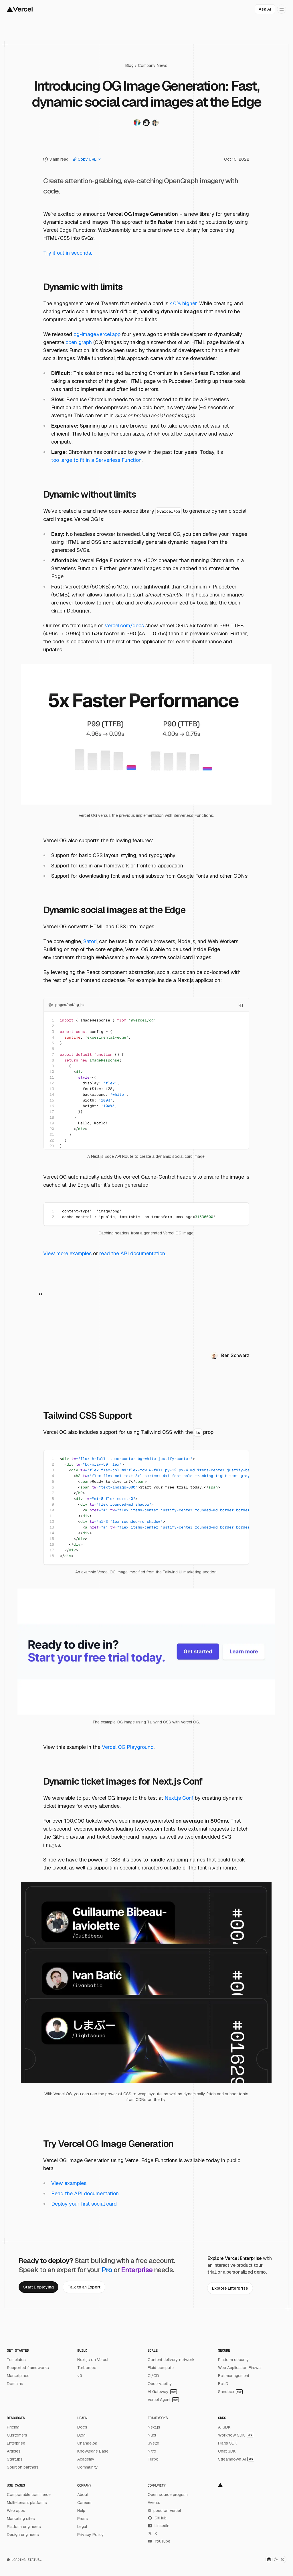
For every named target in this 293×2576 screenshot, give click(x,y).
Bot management (233, 2375)
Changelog (87, 2443)
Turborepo (86, 2367)
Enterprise (16, 2443)
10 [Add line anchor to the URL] (52, 1071)
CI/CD (153, 2375)
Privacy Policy (90, 2534)
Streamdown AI (236, 2459)
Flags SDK (227, 2443)
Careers (84, 2502)
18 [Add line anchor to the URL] (52, 1117)
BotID (223, 2383)
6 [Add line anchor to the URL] (53, 1048)
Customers (17, 2435)
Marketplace (18, 2375)
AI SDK (224, 2427)
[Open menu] (281, 9)
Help (81, 2510)
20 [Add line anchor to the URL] (52, 1128)
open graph (79, 342)
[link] (38, 2287)
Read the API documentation (85, 2193)
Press (82, 2518)
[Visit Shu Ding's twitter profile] (137, 123)
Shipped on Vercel (164, 2510)
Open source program (168, 2494)
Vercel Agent (163, 2399)
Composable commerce (29, 2494)
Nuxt (152, 2435)
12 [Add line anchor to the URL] (52, 1083)
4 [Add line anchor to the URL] (53, 1037)
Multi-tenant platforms (27, 2502)
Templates (16, 2359)
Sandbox (230, 2391)
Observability (160, 2383)
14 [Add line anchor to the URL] (52, 1094)
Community (87, 2467)
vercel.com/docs (124, 625)
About (82, 2494)
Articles (14, 2451)
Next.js (154, 2427)
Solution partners (23, 2467)
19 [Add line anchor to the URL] (52, 1123)
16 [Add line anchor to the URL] (52, 1106)
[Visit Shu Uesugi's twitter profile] (155, 123)
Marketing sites (21, 2518)
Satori (90, 941)
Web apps (16, 2510)
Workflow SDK (235, 2435)
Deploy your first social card (84, 2203)
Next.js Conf (179, 1798)
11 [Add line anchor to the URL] (52, 1077)
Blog (129, 65)
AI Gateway (162, 2391)
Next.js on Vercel (92, 2359)
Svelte (153, 2443)
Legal (82, 2526)
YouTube (159, 2541)
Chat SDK (227, 2451)
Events (154, 2502)
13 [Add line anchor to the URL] (52, 1088)
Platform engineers (24, 2526)
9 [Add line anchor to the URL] (53, 1065)
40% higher (183, 303)
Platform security (233, 2359)
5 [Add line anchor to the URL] (53, 1043)
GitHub (157, 2518)
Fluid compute (161, 2367)
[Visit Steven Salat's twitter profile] (146, 123)
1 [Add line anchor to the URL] (53, 1020)
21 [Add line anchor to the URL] (52, 1134)
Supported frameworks (28, 2367)
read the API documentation (132, 1253)
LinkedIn (158, 2525)
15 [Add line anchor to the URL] (52, 1100)
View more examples (67, 1253)
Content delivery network (171, 2359)
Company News (152, 65)
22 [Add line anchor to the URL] (52, 1140)
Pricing (13, 2427)
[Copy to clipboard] (240, 1004)
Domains (15, 2383)
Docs (82, 2427)
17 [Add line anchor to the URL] (52, 1111)
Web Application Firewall (240, 2367)
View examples (68, 2183)
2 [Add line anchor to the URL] (53, 1025)
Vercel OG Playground (128, 1747)
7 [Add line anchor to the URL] (53, 1054)
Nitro (152, 2451)
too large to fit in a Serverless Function (96, 460)
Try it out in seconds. (67, 253)
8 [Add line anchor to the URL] (53, 1060)
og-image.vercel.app (97, 334)
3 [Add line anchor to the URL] (53, 1031)
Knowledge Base (92, 2451)
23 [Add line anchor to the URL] (52, 1146)
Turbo (153, 2459)
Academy (85, 2459)
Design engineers (23, 2534)
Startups (15, 2459)
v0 (79, 2375)
